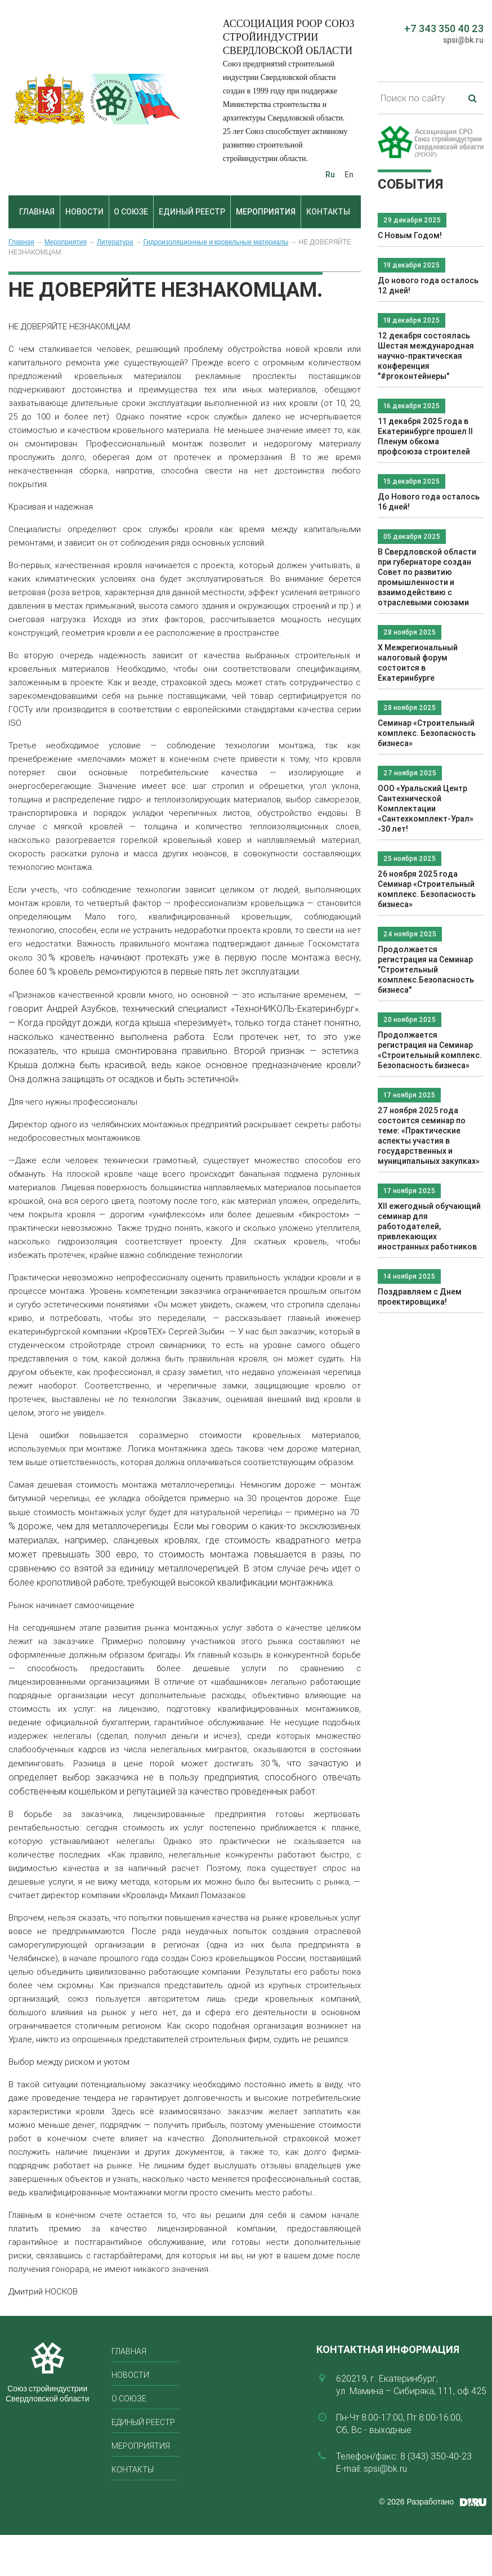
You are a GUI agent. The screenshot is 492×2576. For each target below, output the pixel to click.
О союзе (131, 212)
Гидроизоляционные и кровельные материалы (215, 242)
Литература (115, 242)
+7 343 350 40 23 (444, 28)
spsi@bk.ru (463, 40)
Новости (84, 212)
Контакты (328, 212)
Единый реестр (192, 212)
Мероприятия (266, 212)
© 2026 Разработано (416, 2501)
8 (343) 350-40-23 (436, 2456)
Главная (37, 212)
